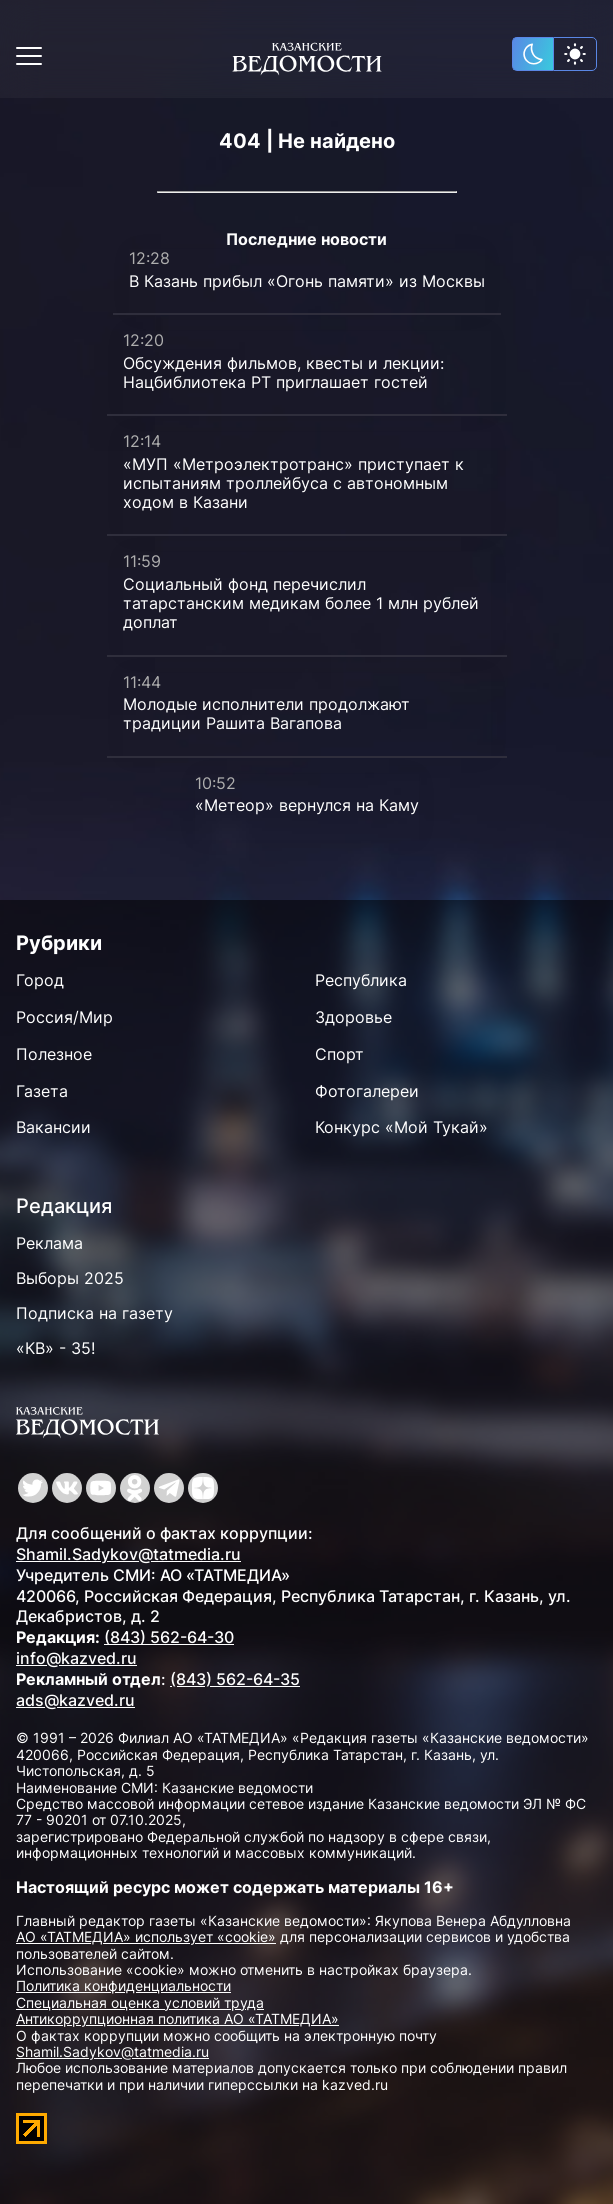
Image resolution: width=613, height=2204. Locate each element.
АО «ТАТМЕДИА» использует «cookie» (146, 1936)
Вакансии (53, 1127)
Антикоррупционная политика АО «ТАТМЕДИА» (177, 2018)
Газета (42, 1091)
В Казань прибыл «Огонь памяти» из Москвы (307, 281)
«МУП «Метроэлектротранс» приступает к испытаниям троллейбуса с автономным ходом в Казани (293, 483)
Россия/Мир (64, 1017)
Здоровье (353, 1017)
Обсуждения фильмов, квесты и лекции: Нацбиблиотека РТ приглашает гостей (283, 372)
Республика (361, 980)
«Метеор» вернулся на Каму (307, 805)
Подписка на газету (94, 1313)
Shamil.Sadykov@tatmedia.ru (128, 1554)
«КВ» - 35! (55, 1348)
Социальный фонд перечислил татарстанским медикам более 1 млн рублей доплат (301, 603)
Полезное (54, 1054)
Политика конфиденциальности (123, 1985)
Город (40, 980)
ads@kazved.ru (75, 1700)
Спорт (339, 1054)
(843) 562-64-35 (235, 1679)
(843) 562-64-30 (169, 1637)
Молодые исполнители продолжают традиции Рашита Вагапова (266, 713)
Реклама (49, 1243)
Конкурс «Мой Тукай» (401, 1127)
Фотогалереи (367, 1091)
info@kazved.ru (76, 1658)
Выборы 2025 (70, 1278)
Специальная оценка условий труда (140, 2002)
